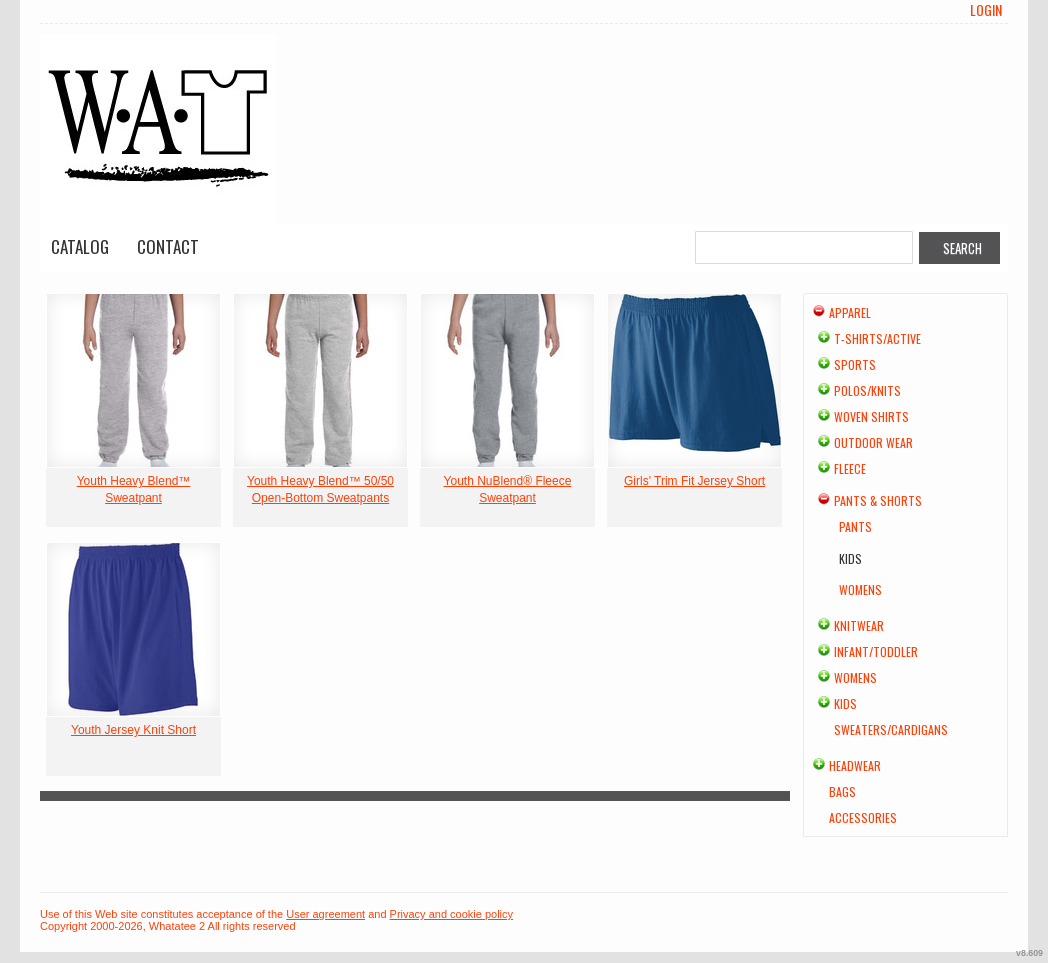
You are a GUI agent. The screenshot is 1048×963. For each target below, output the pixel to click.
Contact (168, 246)
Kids (845, 703)
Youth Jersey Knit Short (133, 730)
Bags (842, 791)
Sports (855, 364)
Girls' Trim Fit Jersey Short (694, 481)
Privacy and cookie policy (452, 914)
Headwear (855, 765)
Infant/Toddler (876, 651)
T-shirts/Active (877, 338)
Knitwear (859, 625)
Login (986, 10)
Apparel (850, 312)
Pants (855, 526)
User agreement (325, 914)
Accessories (863, 817)
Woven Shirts (871, 416)
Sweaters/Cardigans (891, 729)
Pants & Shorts (878, 500)
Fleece (850, 468)
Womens (860, 589)
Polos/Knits (867, 390)
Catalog (80, 246)
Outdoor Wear (873, 442)
